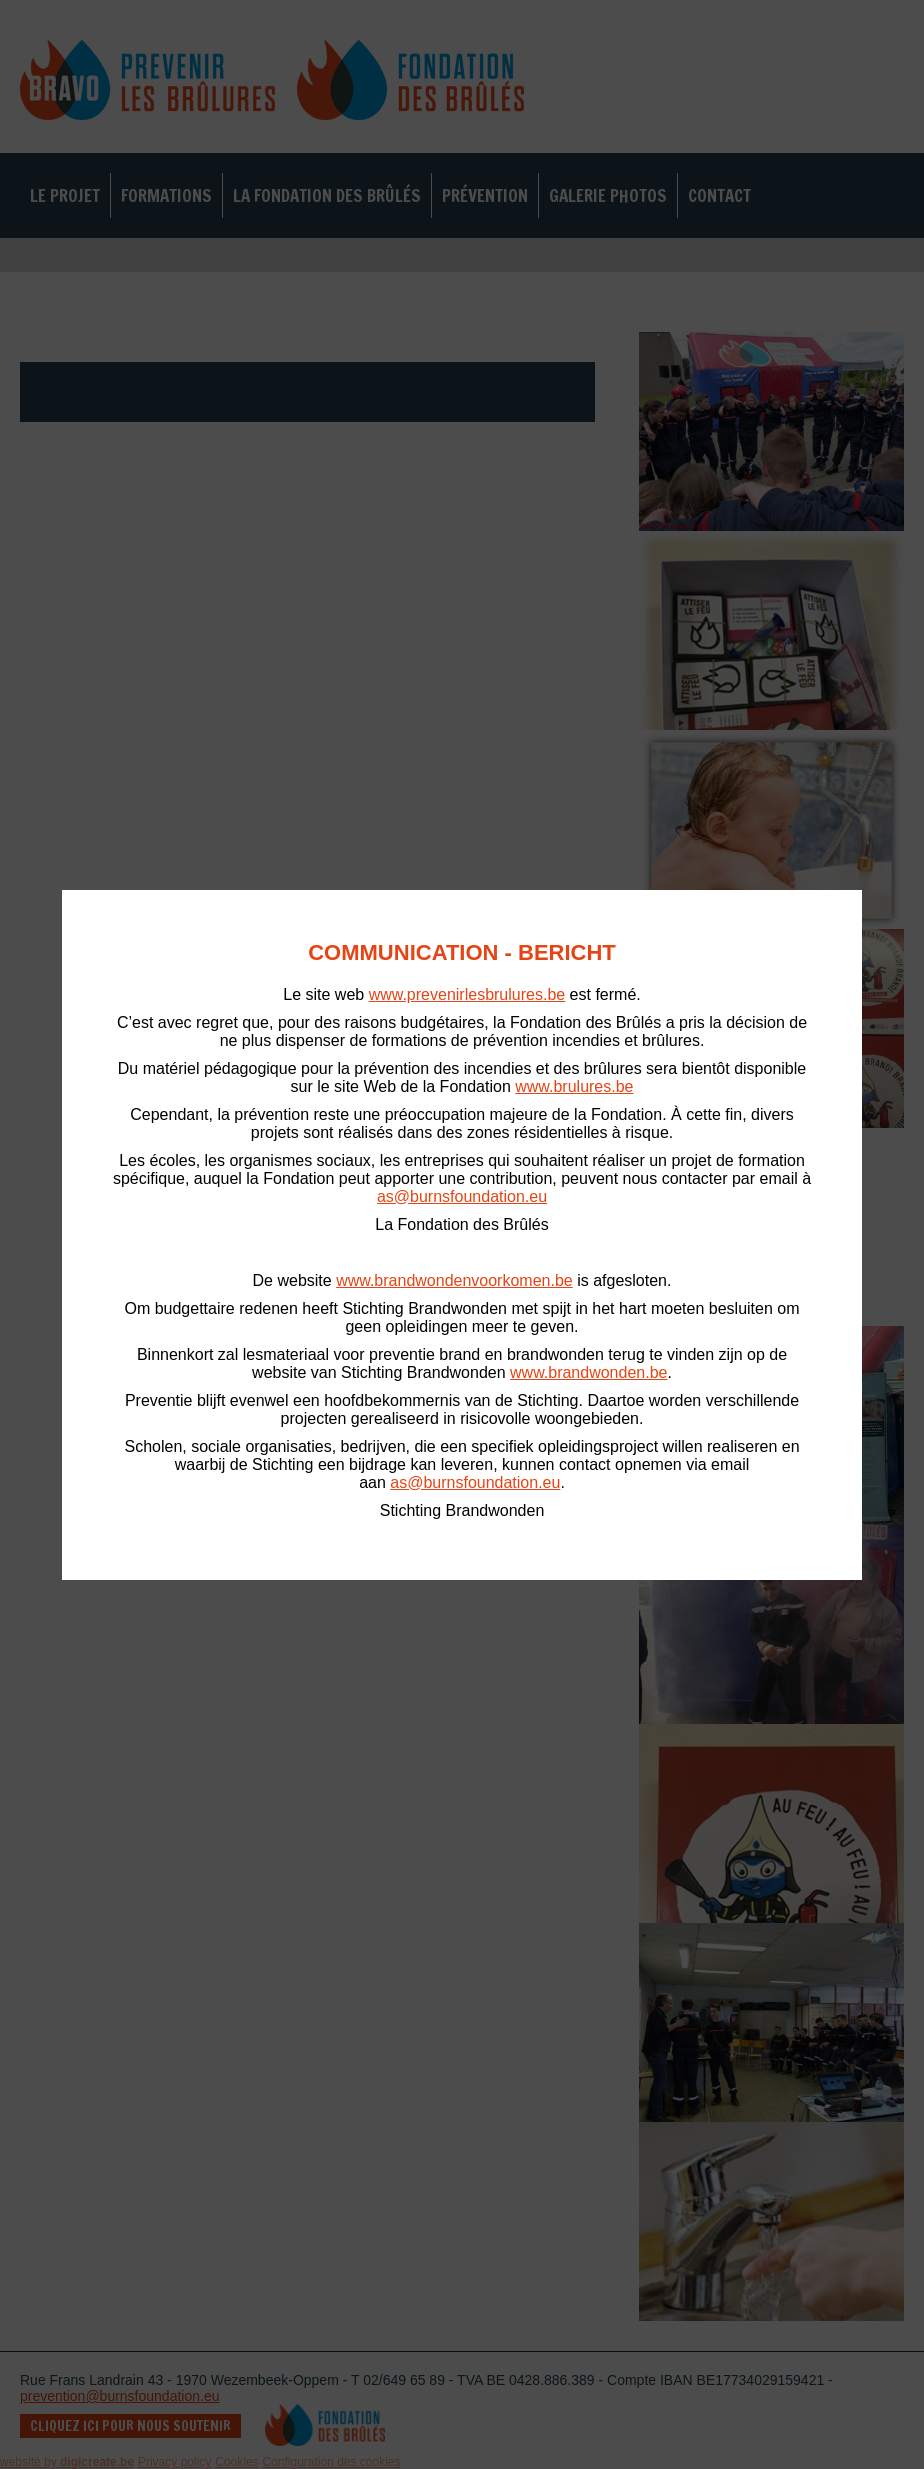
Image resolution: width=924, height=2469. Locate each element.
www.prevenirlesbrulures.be (467, 994)
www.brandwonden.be (588, 1372)
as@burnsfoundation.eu (462, 1196)
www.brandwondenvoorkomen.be (454, 1280)
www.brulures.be (574, 1086)
